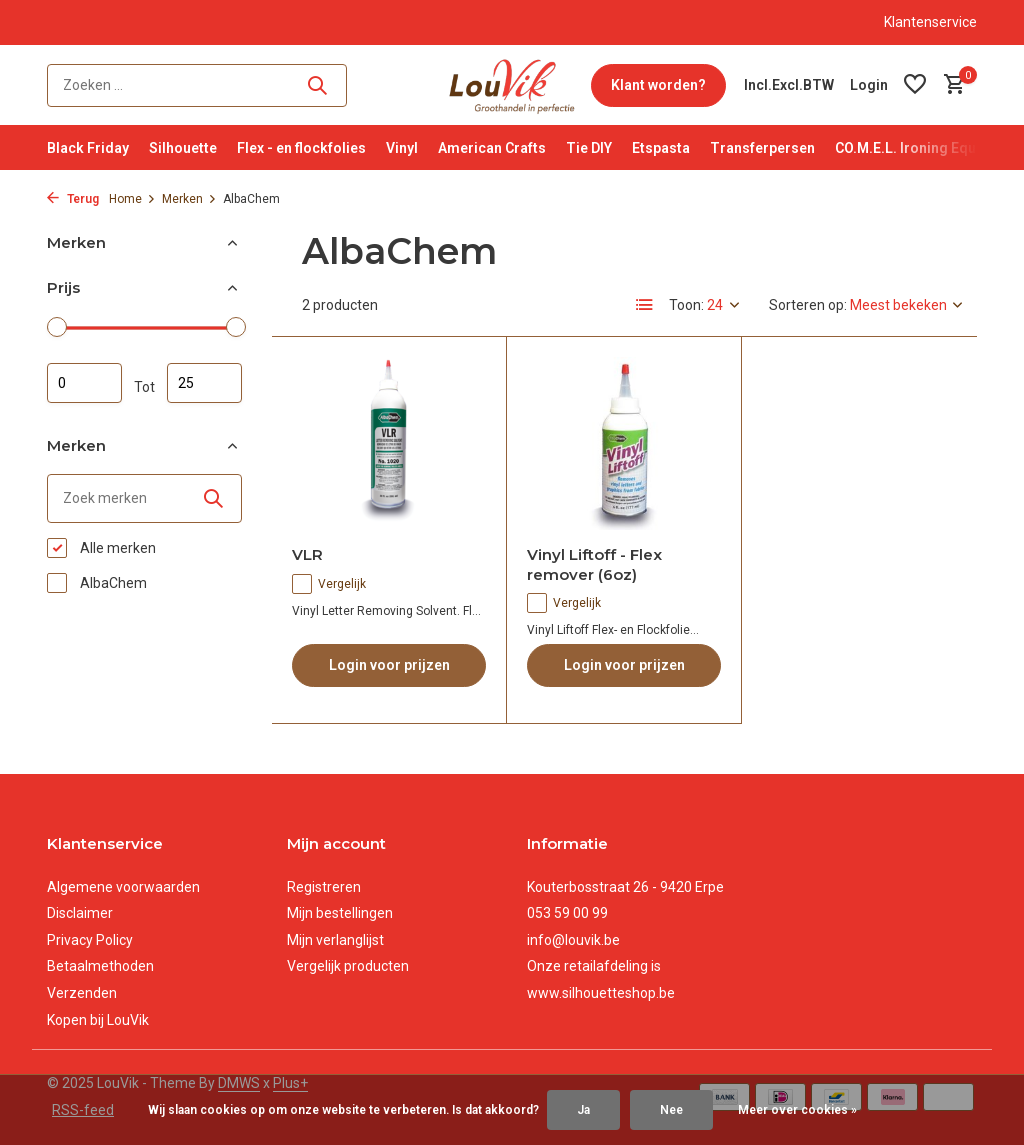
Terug (73, 199)
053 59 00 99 (567, 913)
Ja (583, 1110)
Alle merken (101, 548)
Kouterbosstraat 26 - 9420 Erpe (625, 887)
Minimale (84, 383)
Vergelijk (329, 584)
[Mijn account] (869, 85)
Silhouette (183, 148)
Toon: (686, 305)
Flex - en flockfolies (301, 148)
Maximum (204, 383)
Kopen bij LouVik (98, 1020)
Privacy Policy (90, 940)
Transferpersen (762, 148)
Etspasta (661, 148)
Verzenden (82, 993)
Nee (671, 1110)
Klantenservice (930, 22)
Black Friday (88, 148)
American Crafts (492, 148)
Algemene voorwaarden (123, 887)
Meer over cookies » (797, 1110)
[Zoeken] (197, 85)
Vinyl (402, 148)
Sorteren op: (808, 305)
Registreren (324, 887)
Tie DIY (589, 148)
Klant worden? (658, 85)
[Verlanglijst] (915, 85)
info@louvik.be (573, 940)
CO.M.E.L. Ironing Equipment (928, 148)
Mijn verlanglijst (335, 940)
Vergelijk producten (348, 966)
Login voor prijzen (389, 665)
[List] (645, 305)
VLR (307, 554)
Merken (189, 199)
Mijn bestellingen (340, 913)
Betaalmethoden (100, 966)
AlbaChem (97, 583)
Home (132, 199)
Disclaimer (80, 913)
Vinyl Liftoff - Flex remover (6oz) (594, 564)
